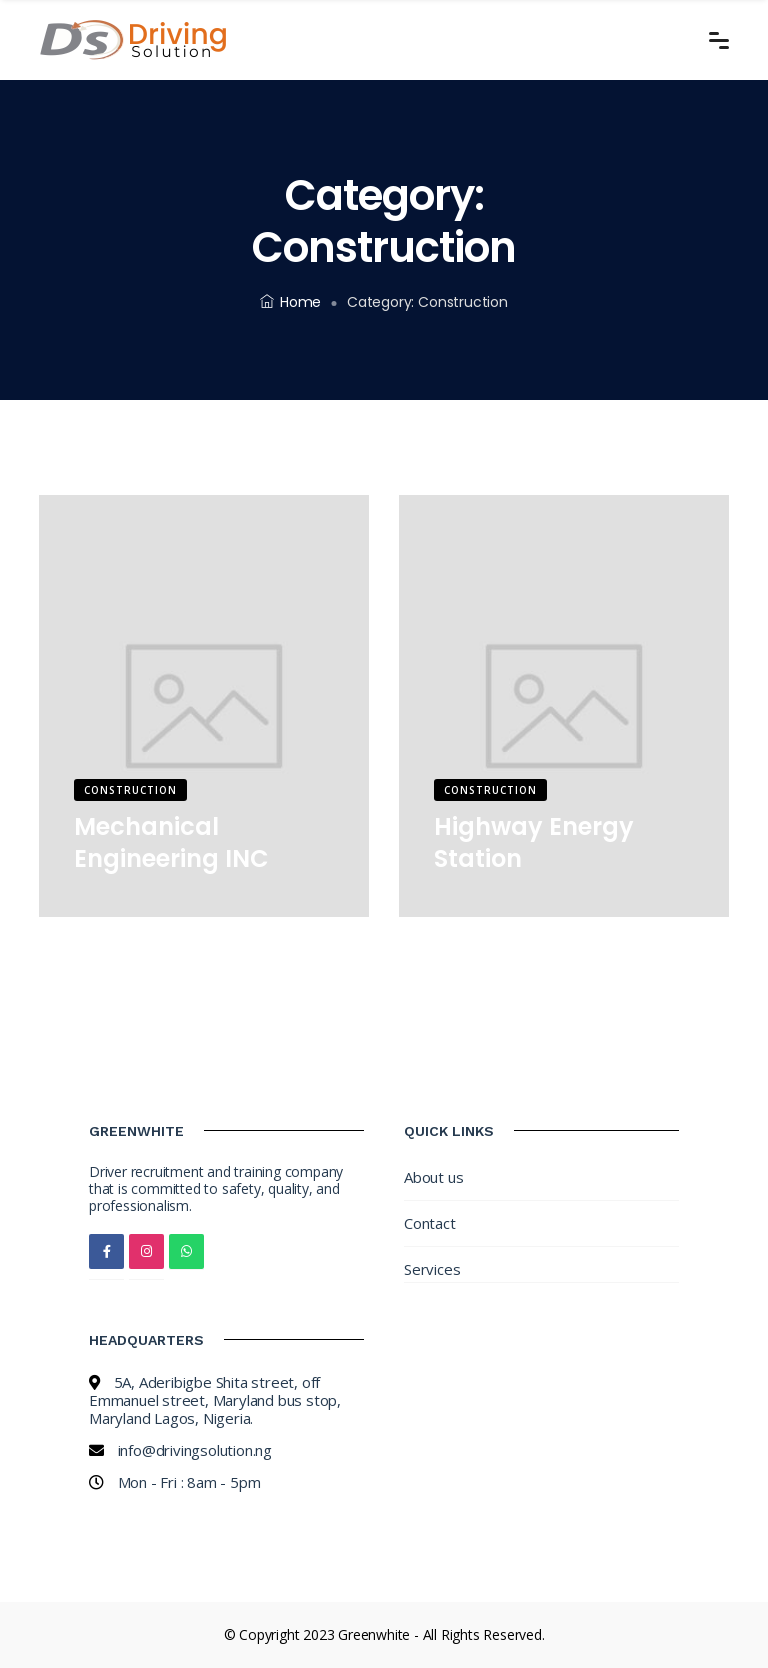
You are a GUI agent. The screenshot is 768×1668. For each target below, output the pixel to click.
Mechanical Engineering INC (171, 842)
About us (433, 1177)
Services (432, 1269)
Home (290, 302)
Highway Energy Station (534, 842)
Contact (430, 1223)
